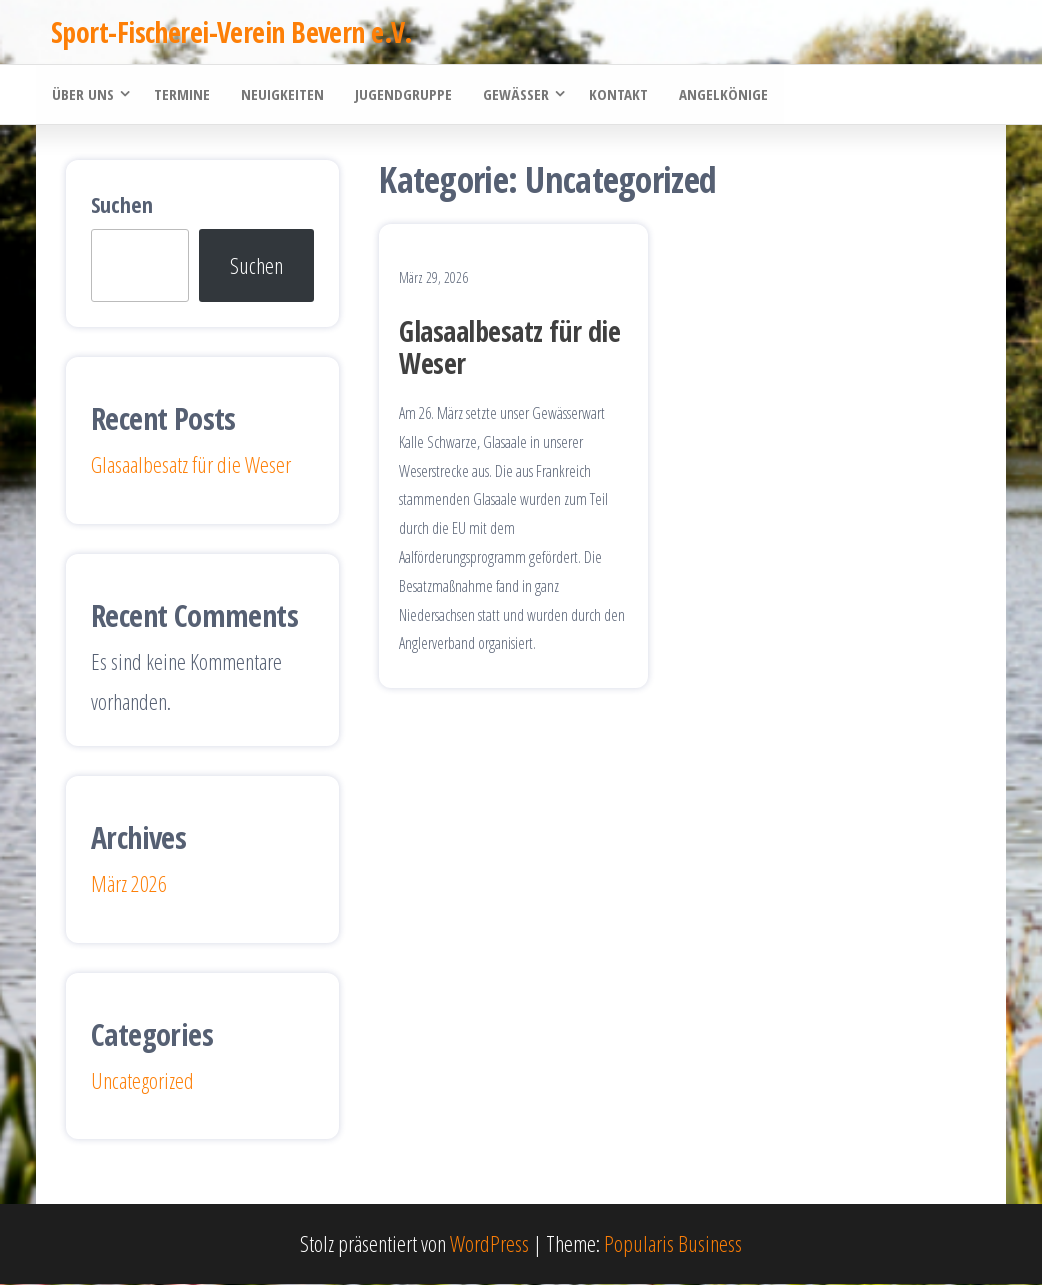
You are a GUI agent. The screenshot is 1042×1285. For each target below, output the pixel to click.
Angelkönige (718, 95)
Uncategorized (142, 1081)
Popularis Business (673, 1245)
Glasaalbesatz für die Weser (509, 348)
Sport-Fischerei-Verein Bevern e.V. (231, 32)
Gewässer (512, 95)
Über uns (82, 95)
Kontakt (614, 95)
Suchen (122, 205)
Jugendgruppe (400, 95)
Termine (181, 95)
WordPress (489, 1245)
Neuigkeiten (280, 95)
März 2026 (129, 884)
